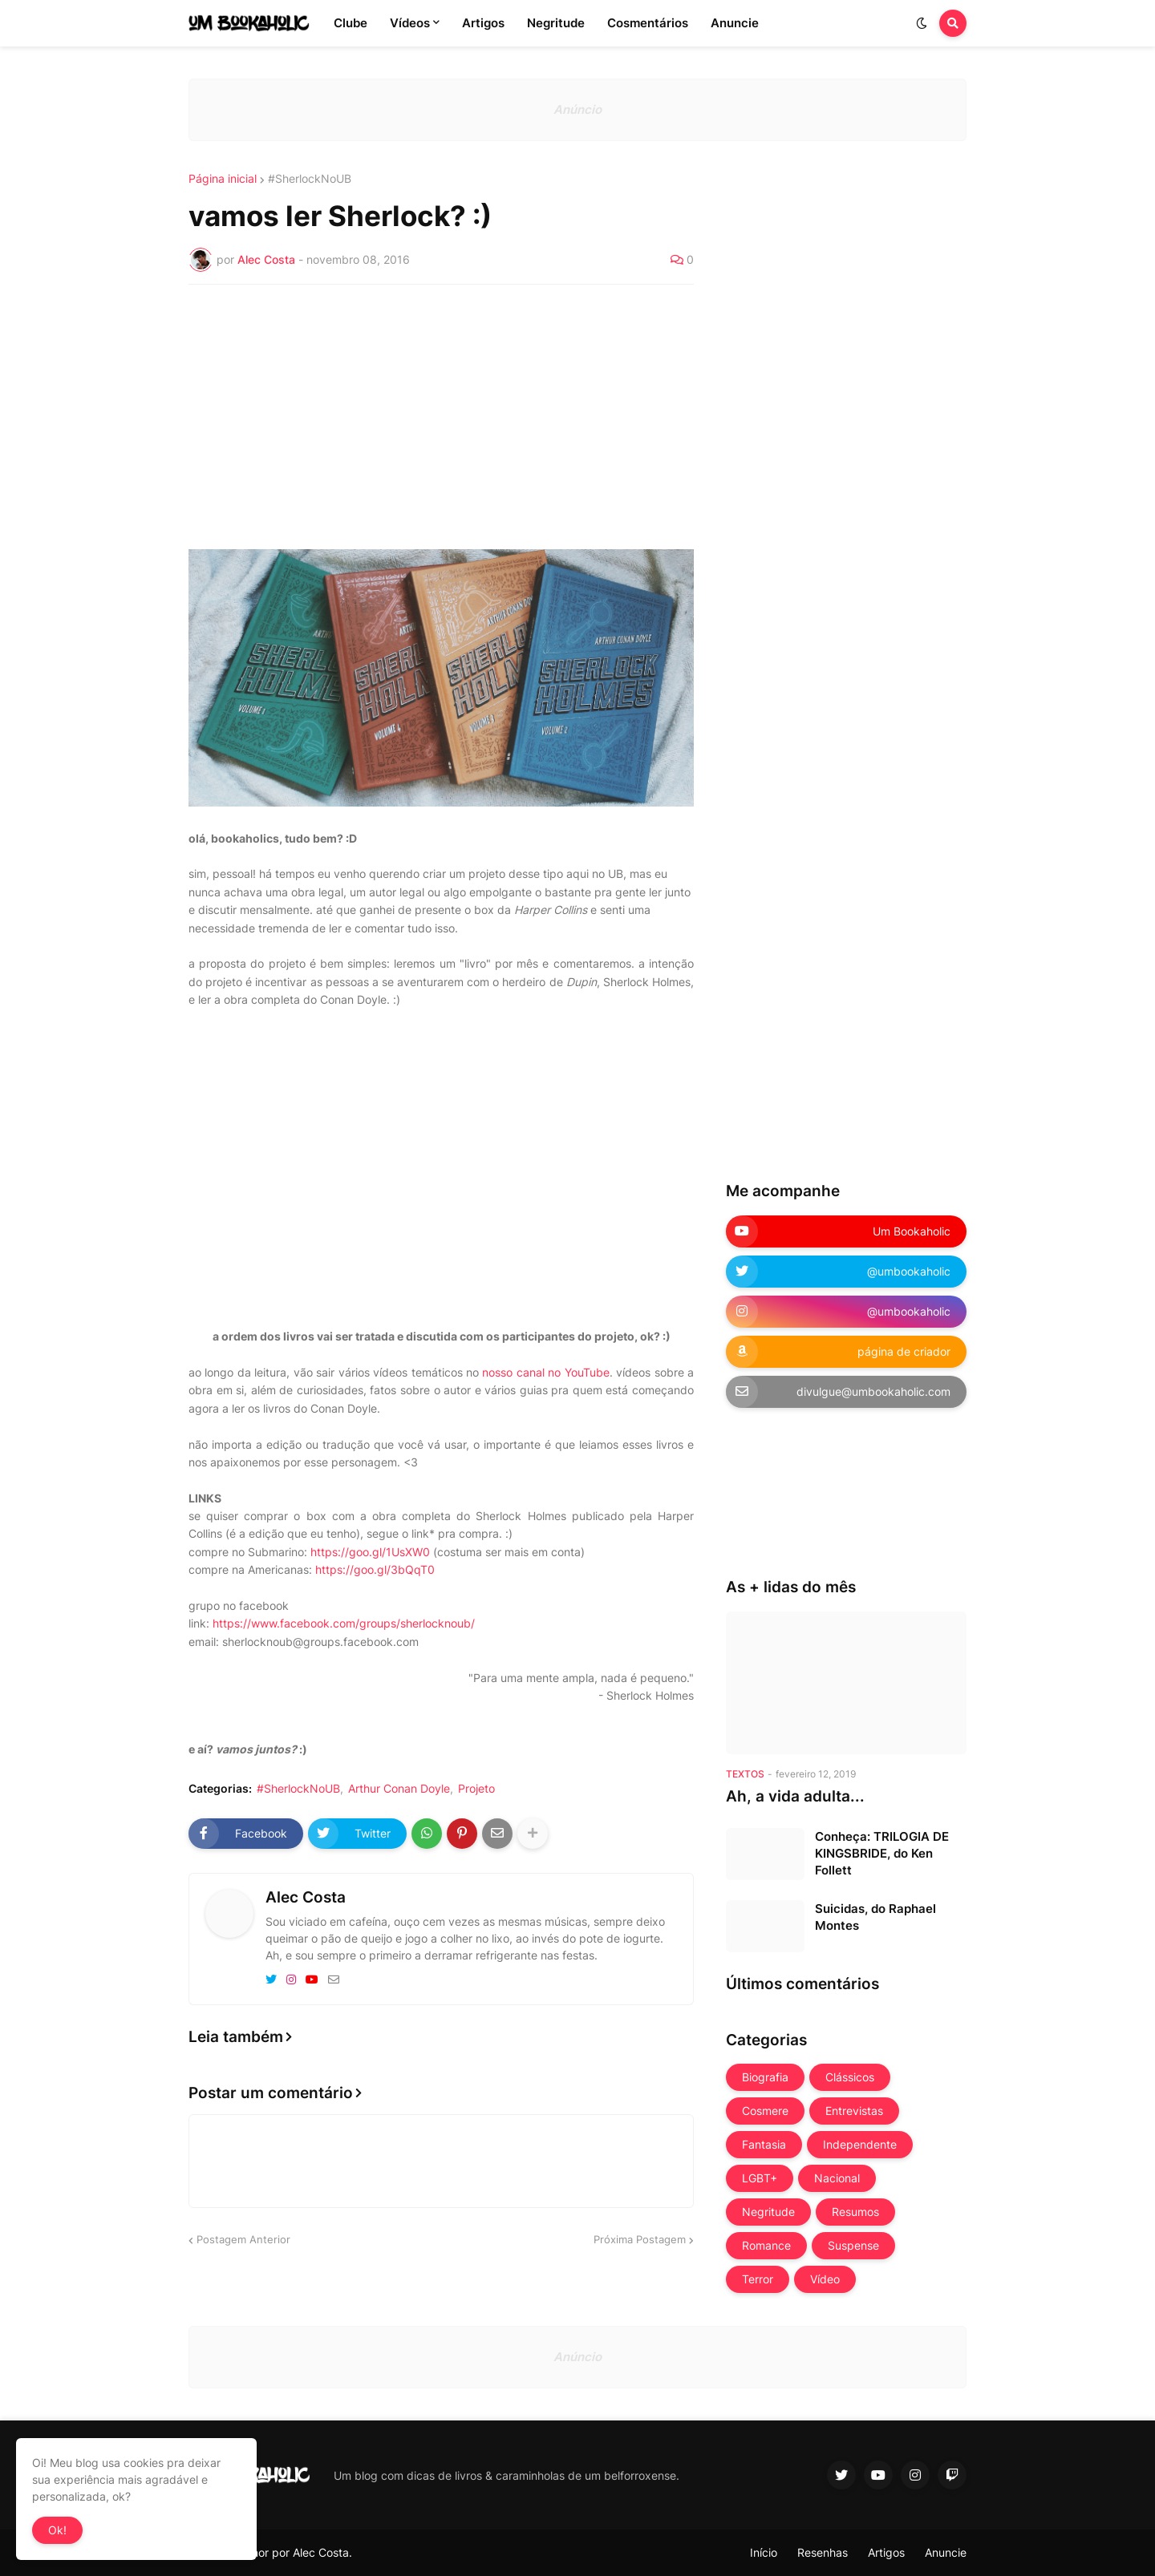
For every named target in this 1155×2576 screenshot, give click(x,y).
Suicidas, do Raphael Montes (875, 1917)
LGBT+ (759, 2178)
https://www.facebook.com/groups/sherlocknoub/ (344, 1623)
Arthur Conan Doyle (399, 1788)
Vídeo (825, 2279)
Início (763, 2552)
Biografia (765, 2077)
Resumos (855, 2211)
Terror (757, 2279)
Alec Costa (305, 1897)
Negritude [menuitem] (556, 22)
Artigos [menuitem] (483, 22)
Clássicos (849, 2077)
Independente (860, 2144)
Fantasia (764, 2144)
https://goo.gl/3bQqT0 (375, 1569)
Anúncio (577, 109)
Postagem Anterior (243, 2239)
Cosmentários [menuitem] (647, 22)
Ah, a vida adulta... (795, 1796)
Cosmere (765, 2110)
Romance (766, 2245)
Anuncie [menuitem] (735, 22)
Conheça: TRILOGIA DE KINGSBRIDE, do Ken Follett (882, 1853)
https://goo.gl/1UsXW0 (370, 1552)
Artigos (886, 2552)
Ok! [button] (57, 2530)
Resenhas (822, 2552)
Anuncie (946, 2552)
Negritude (768, 2211)
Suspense (853, 2245)
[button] (921, 23)
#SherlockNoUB (309, 178)
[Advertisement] (441, 417)
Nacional (837, 2178)
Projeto (476, 1788)
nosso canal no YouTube (545, 1372)
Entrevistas (854, 2110)
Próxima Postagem (640, 2239)
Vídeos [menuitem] (410, 22)
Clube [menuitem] (350, 22)
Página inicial (222, 178)
